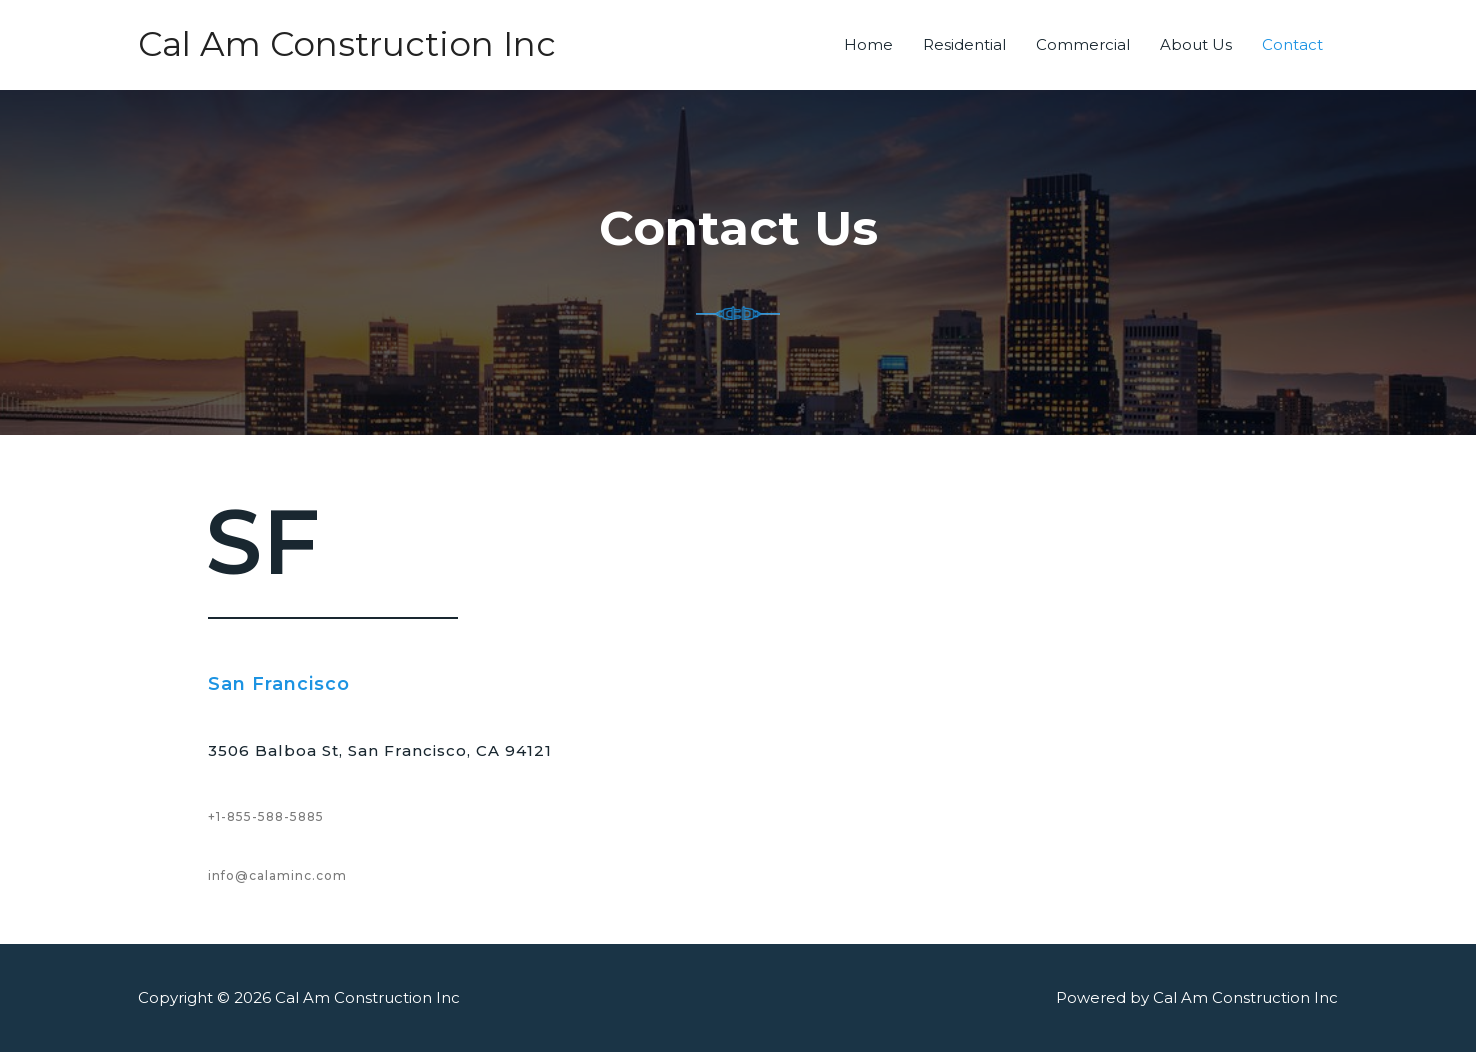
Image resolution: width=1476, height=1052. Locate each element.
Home (868, 44)
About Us (1196, 44)
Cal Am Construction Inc (350, 44)
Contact (1292, 44)
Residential (964, 44)
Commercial (1083, 44)
